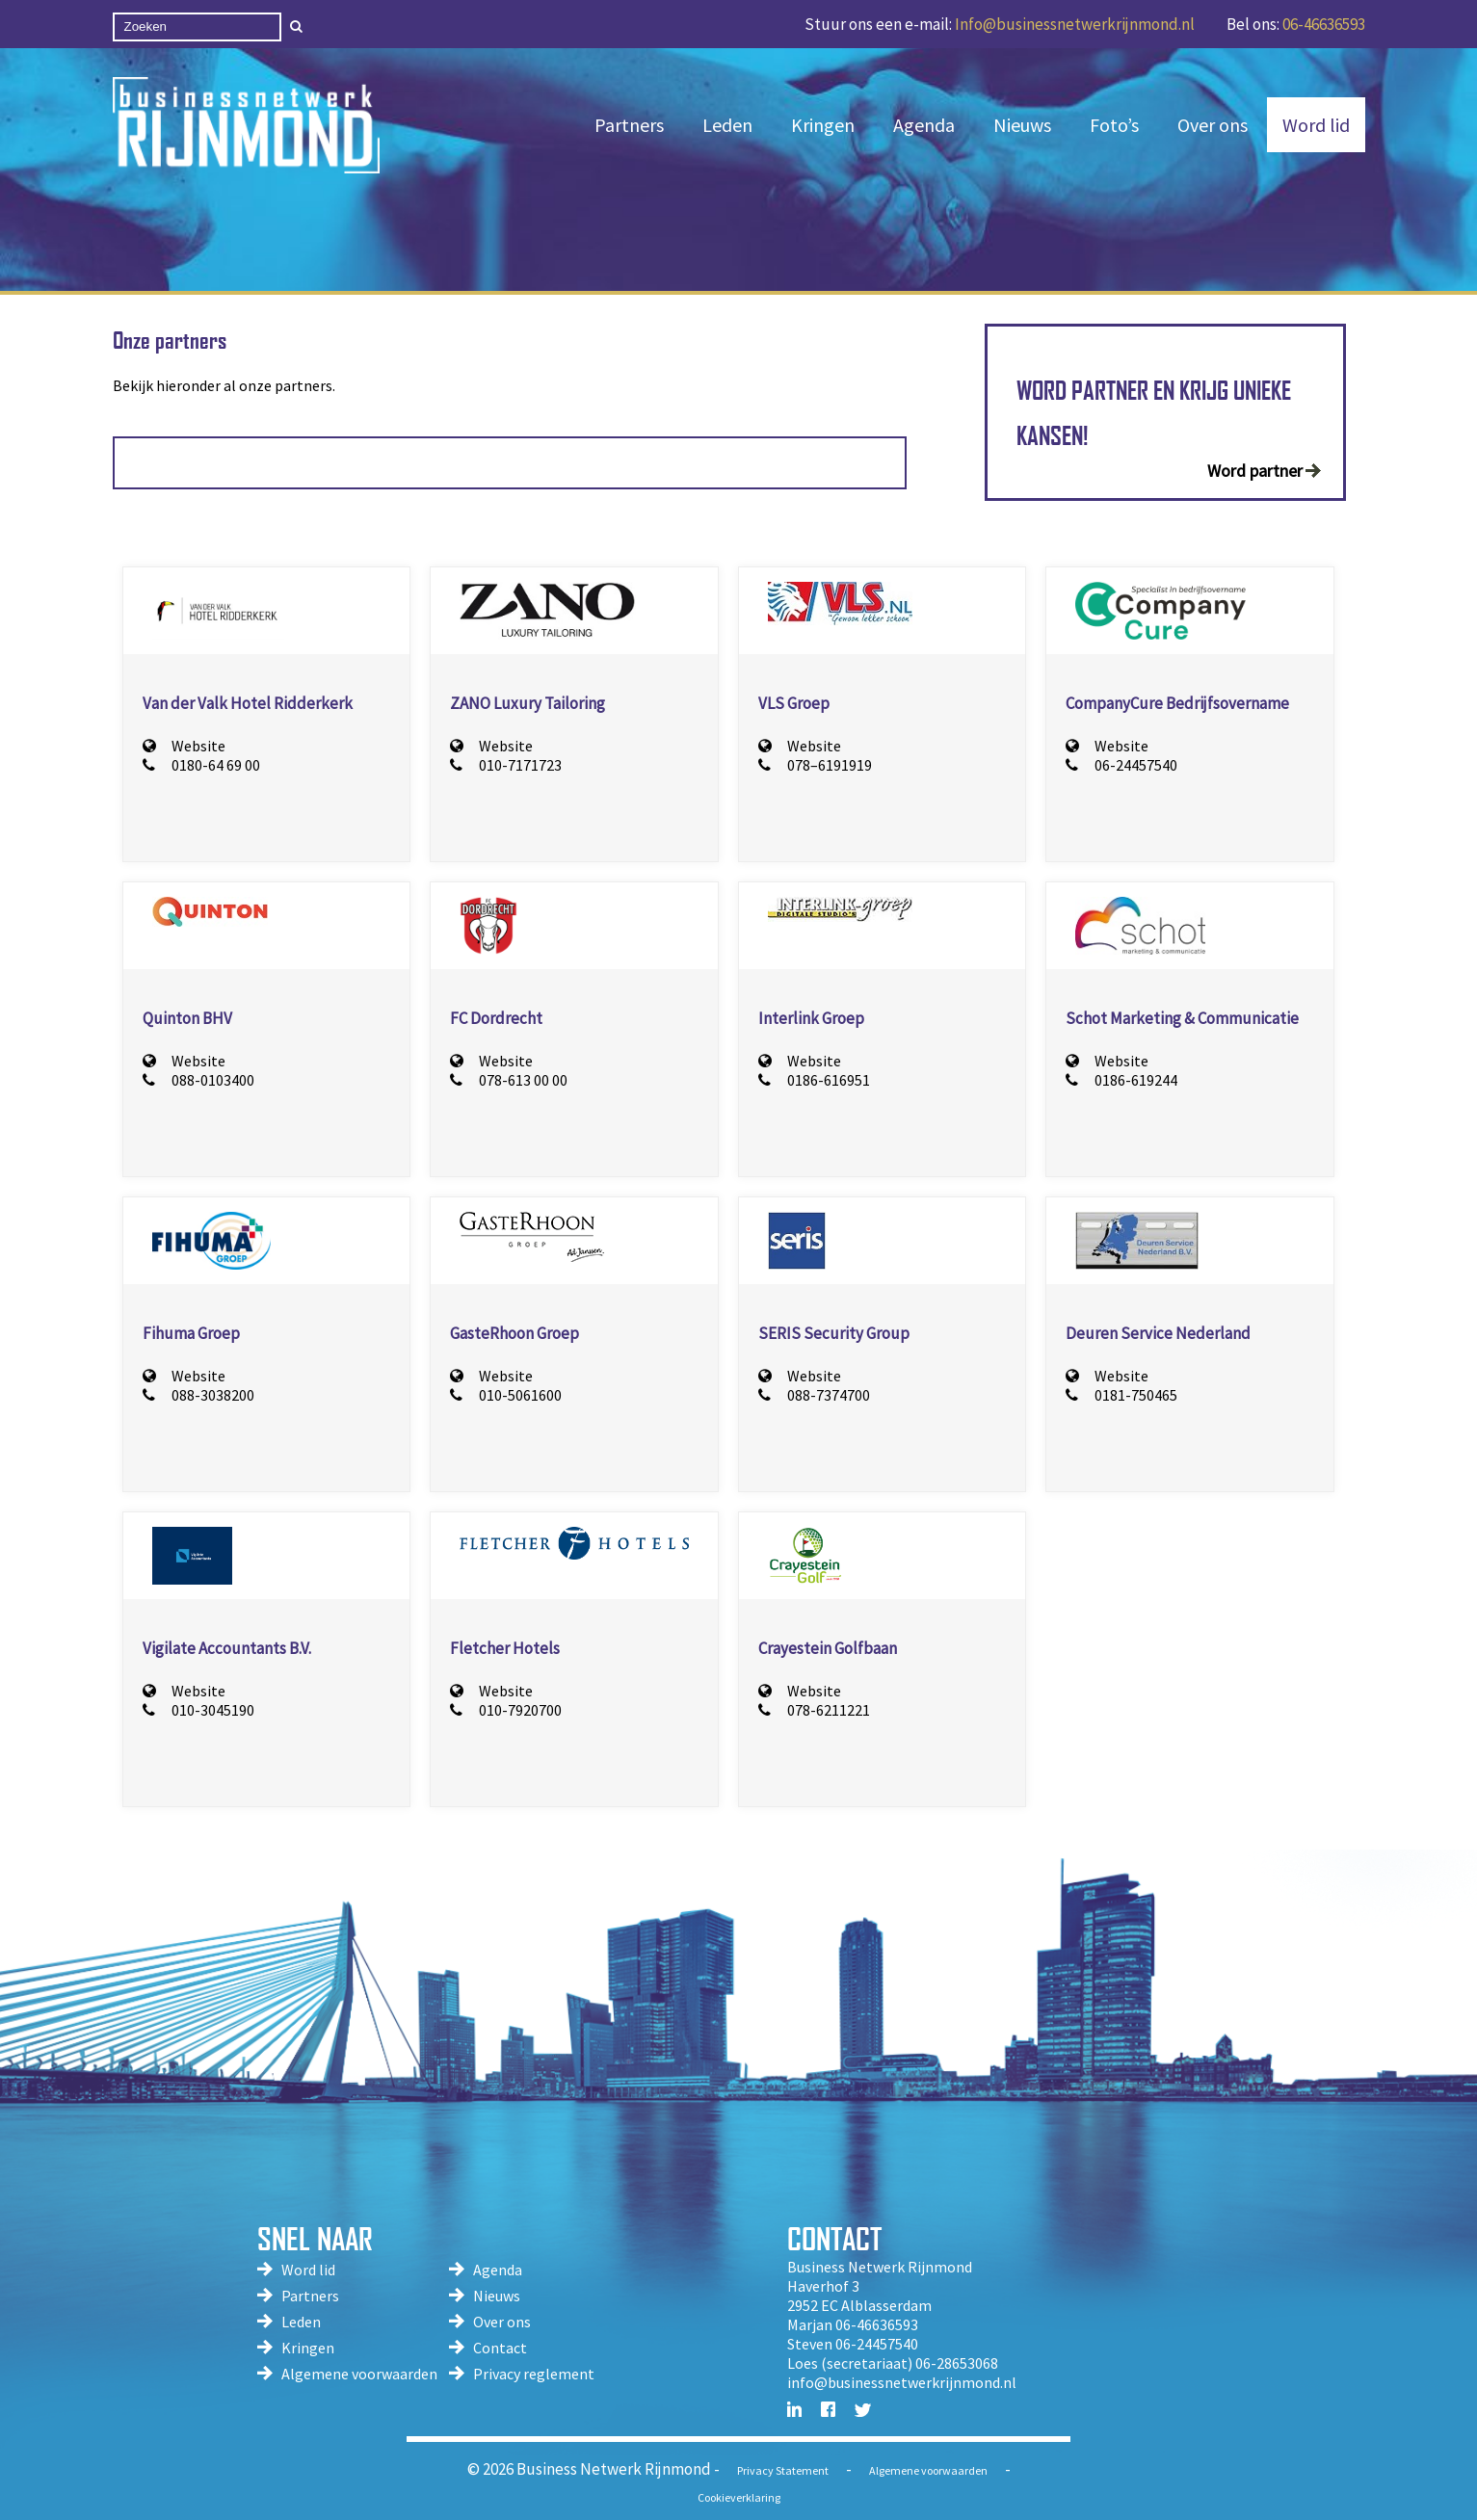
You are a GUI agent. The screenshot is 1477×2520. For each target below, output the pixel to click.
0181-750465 (1121, 1394)
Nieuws (1022, 125)
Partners (629, 125)
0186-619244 (1121, 1079)
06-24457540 (1121, 764)
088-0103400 (198, 1079)
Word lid (1316, 125)
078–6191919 (815, 764)
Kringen (823, 125)
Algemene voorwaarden (359, 2373)
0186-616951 (814, 1079)
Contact (500, 2347)
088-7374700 (814, 1394)
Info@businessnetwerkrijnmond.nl (1075, 24)
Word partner (1255, 470)
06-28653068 (956, 2363)
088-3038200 (198, 1394)
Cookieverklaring (739, 2497)
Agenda (924, 125)
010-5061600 (506, 1394)
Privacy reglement (533, 2373)
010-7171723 (506, 764)
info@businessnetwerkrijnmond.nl (901, 2382)
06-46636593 (1323, 24)
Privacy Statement (783, 2470)
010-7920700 (506, 1709)
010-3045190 (198, 1709)
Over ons (1212, 125)
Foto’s (1114, 125)
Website (184, 745)
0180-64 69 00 (201, 764)
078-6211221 (814, 1709)
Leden (727, 125)
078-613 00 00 (508, 1079)
